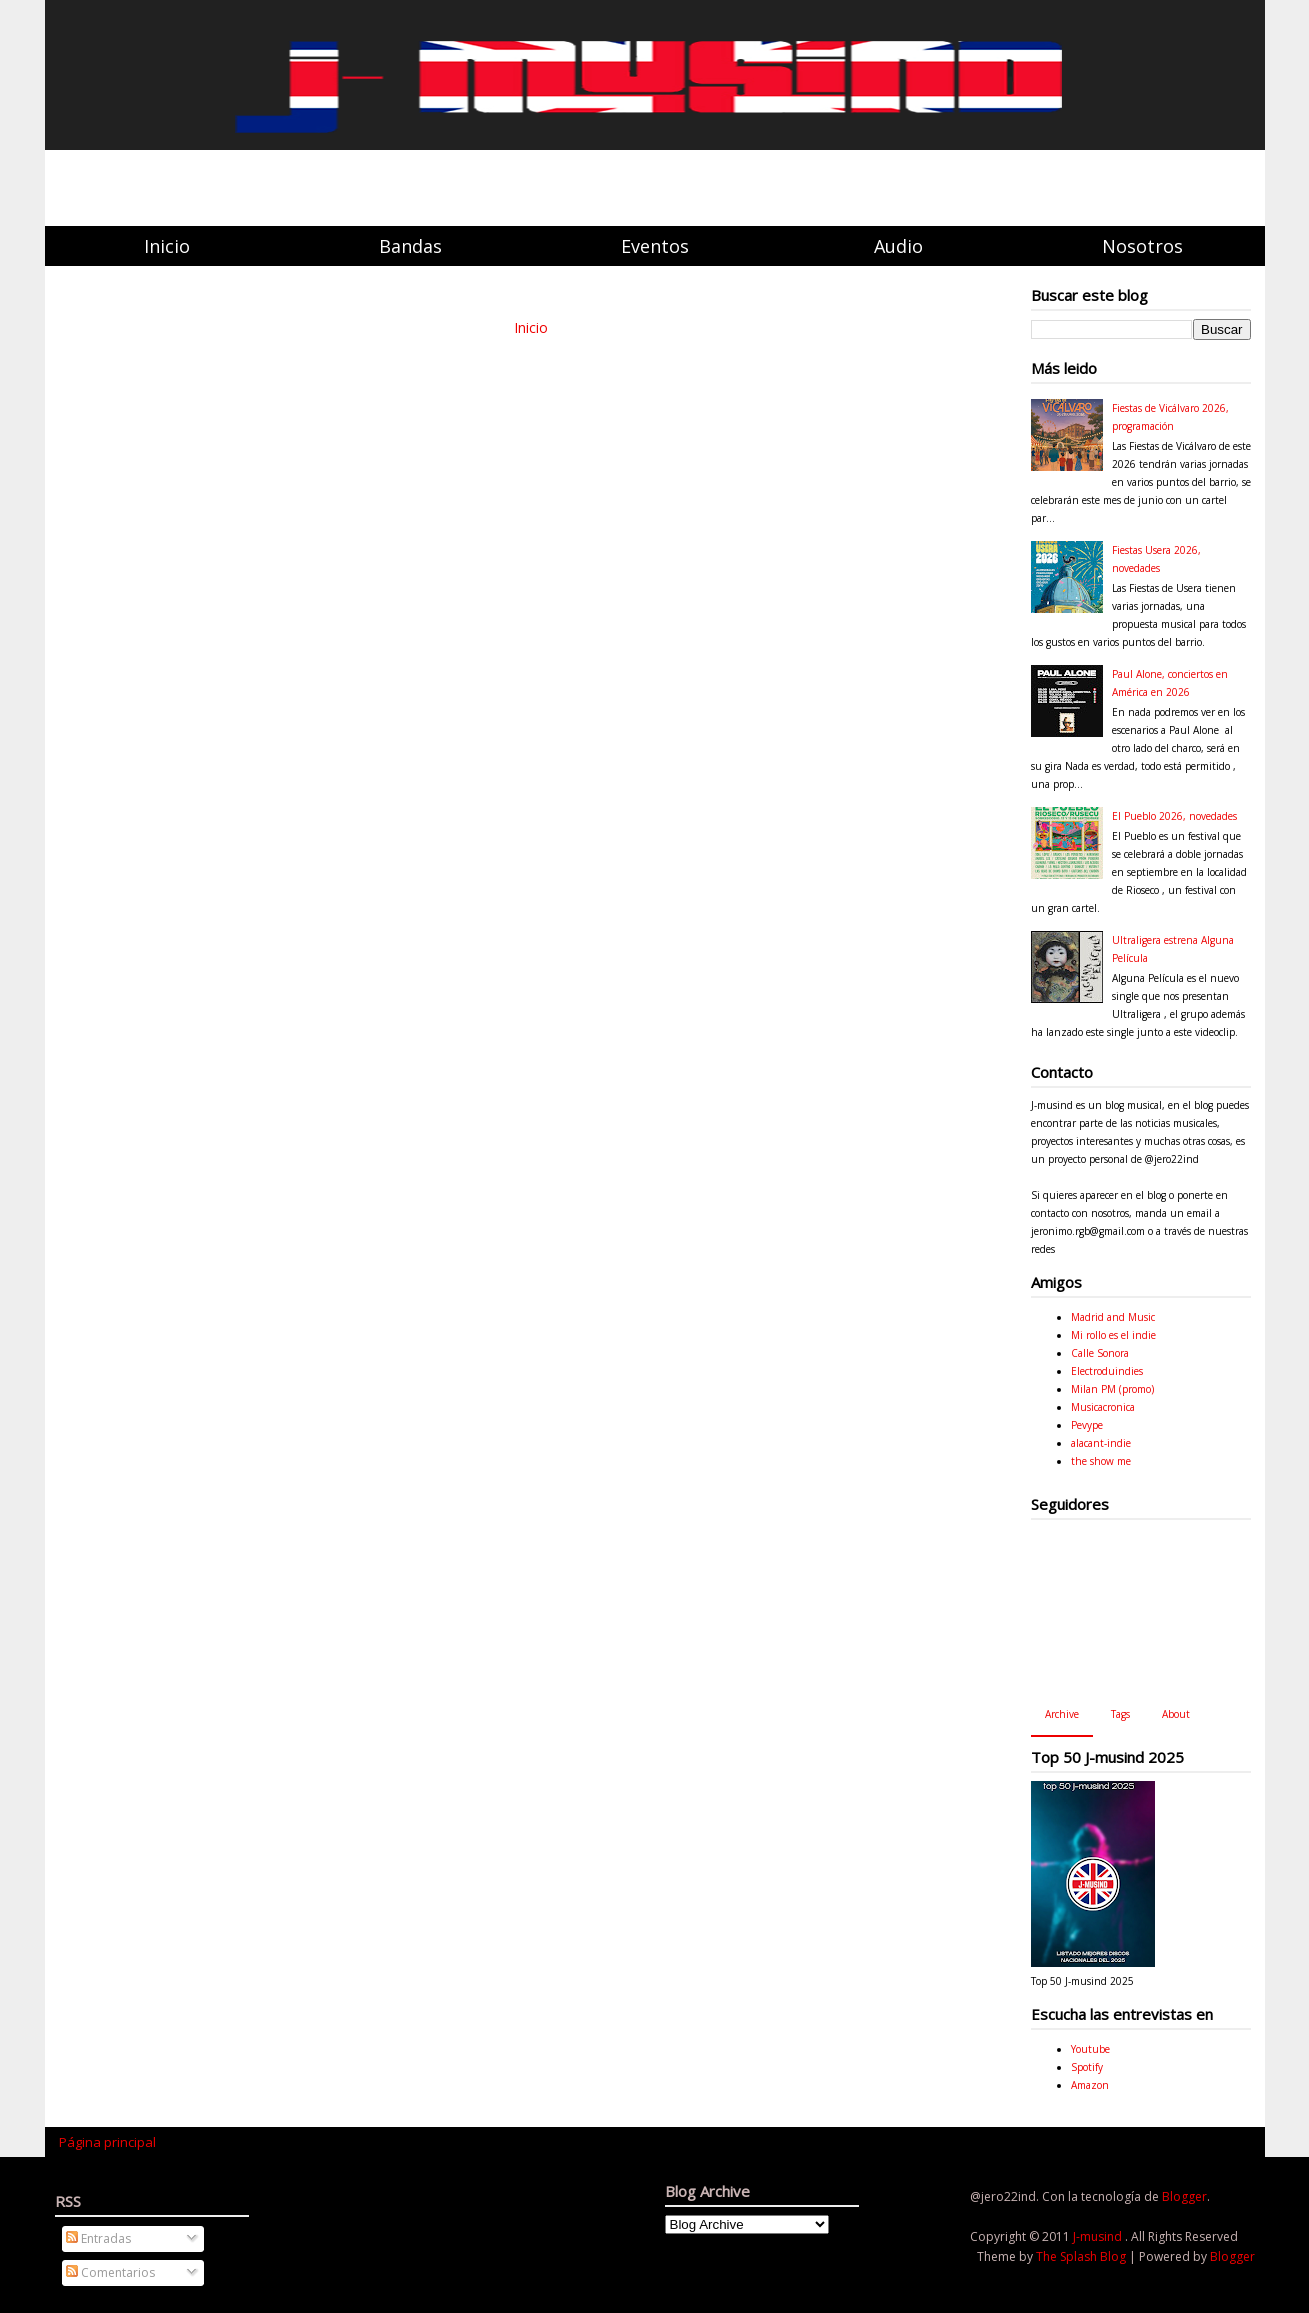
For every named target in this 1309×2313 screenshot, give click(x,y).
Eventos (655, 246)
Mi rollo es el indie (1113, 1335)
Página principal (107, 2142)
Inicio (167, 246)
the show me (1101, 1461)
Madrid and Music (1113, 1317)
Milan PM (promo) (1112, 1389)
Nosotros (1142, 246)
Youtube (1090, 2049)
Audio (898, 246)
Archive (1062, 1714)
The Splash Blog (1082, 2256)
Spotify (1087, 2067)
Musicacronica (1103, 1407)
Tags (1120, 1714)
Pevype (1087, 1425)
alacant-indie (1101, 1443)
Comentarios (110, 2272)
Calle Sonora (1100, 1353)
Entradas (98, 2238)
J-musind (1099, 2236)
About (1176, 1714)
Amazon (1090, 2085)
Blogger (1184, 2196)
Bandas (410, 246)
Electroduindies (1107, 1371)
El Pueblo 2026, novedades (1174, 816)
